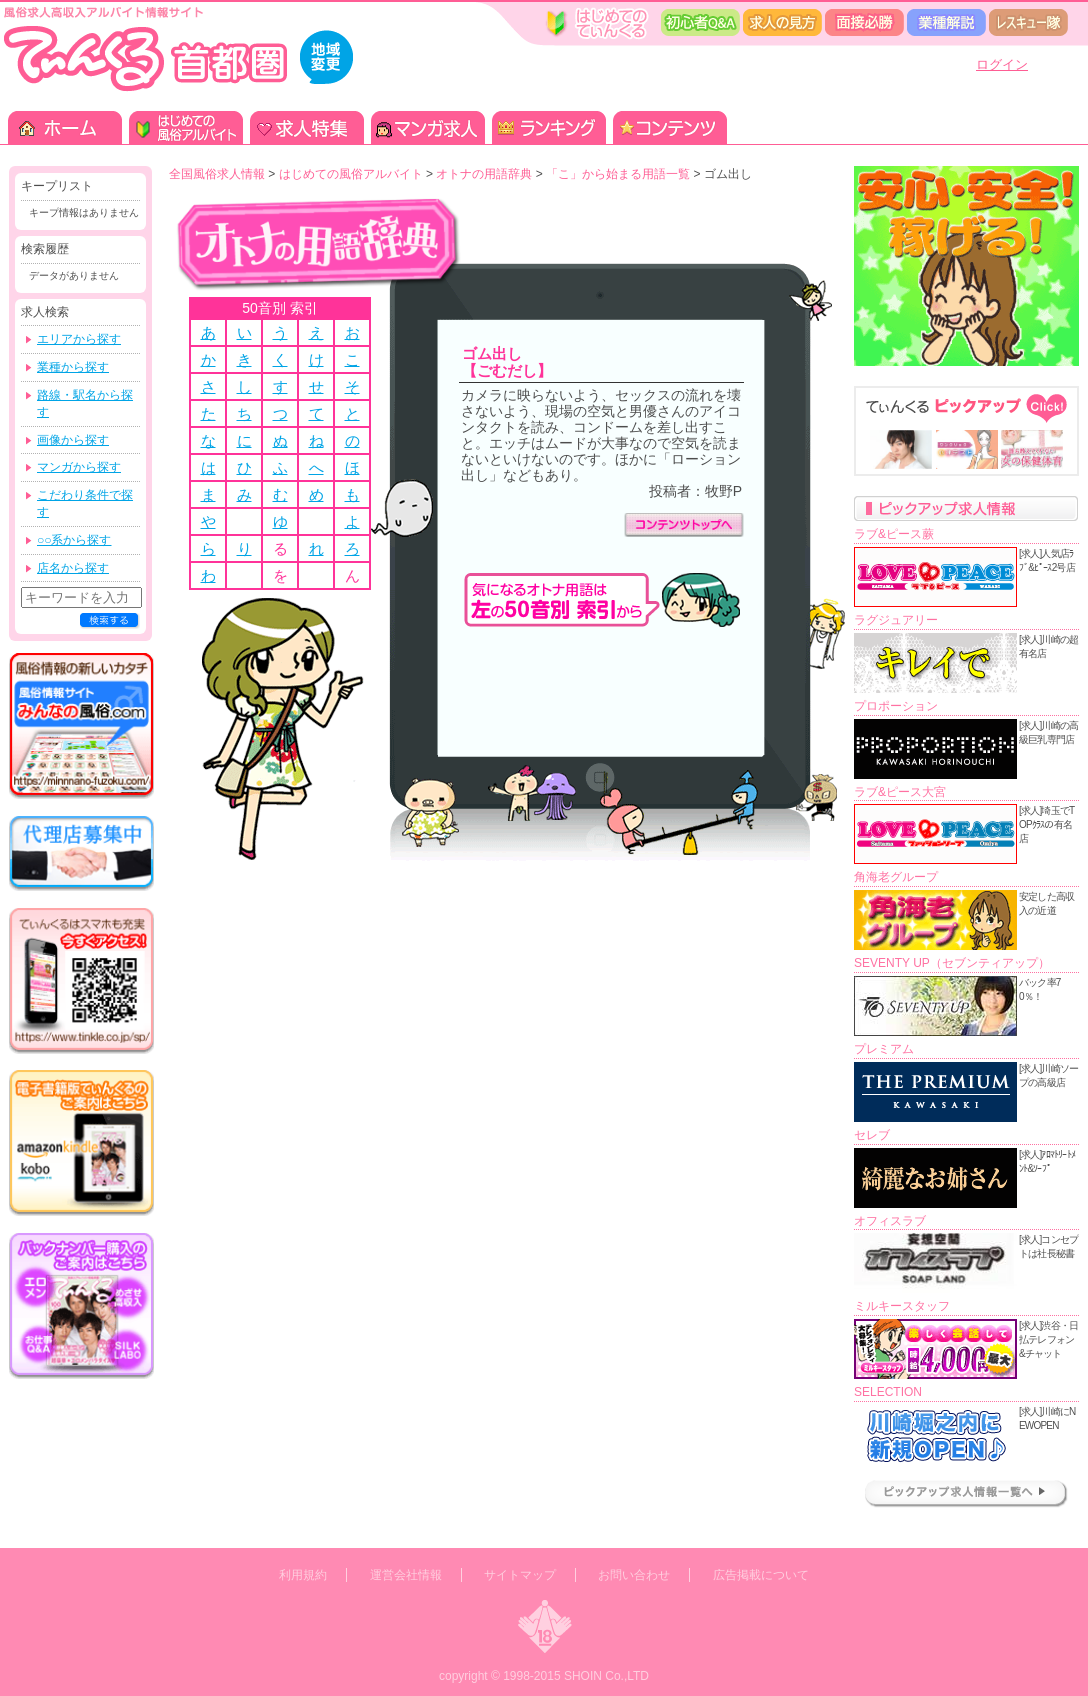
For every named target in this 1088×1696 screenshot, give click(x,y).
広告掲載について (761, 1575)
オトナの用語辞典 (484, 174)
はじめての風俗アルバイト (351, 174)
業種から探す (73, 367)
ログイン (1002, 64)
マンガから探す (79, 467)
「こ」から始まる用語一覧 (618, 174)
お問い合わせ (634, 1575)
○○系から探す (74, 540)
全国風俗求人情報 (217, 174)
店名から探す (73, 568)
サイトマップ (520, 1575)
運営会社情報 (406, 1575)
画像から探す (73, 440)
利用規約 (303, 1575)
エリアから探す (79, 339)
